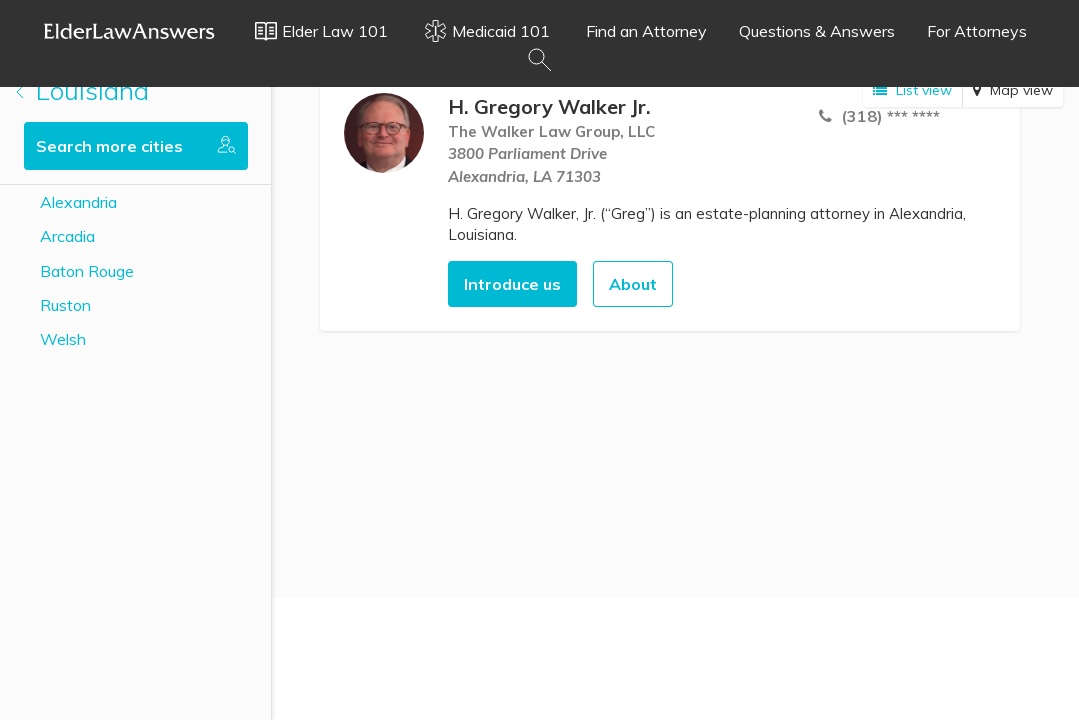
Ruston (65, 305)
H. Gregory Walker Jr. (549, 106)
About (633, 284)
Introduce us (512, 284)
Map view (1013, 90)
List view (912, 90)
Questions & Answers (817, 31)
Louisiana (82, 90)
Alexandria (78, 202)
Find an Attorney (646, 31)
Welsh (63, 339)
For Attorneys (977, 31)
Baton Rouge (87, 271)
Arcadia (67, 236)
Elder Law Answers (130, 31)
